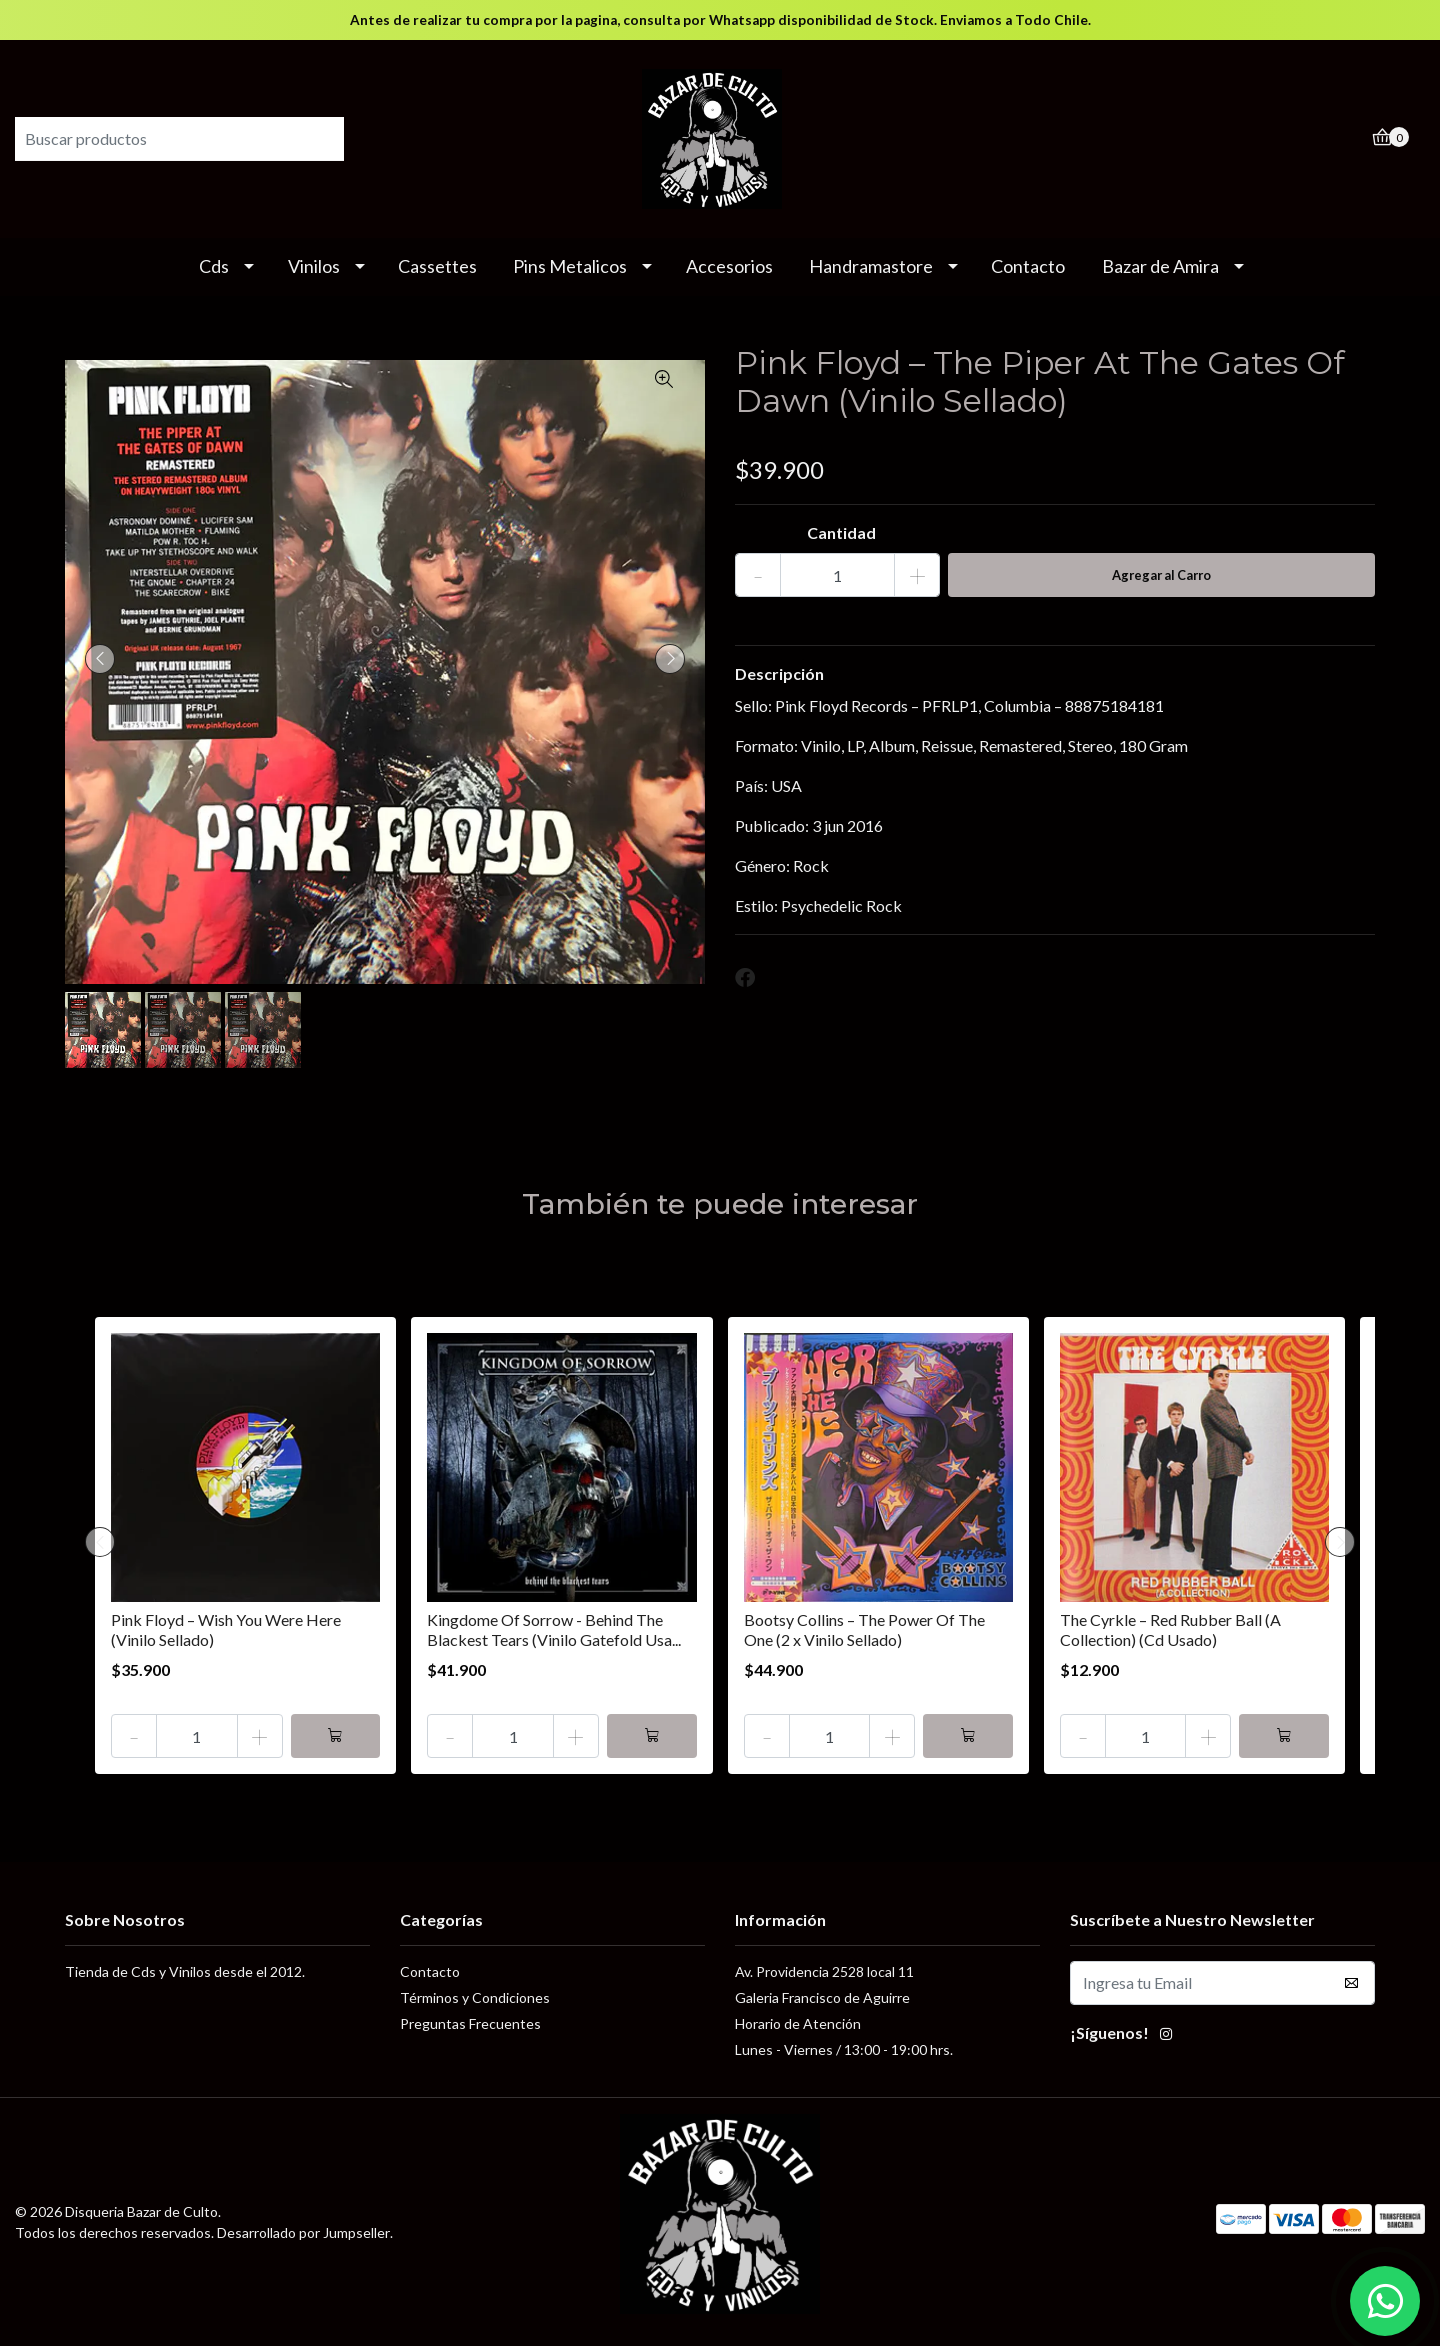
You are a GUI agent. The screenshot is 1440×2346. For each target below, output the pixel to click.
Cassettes (437, 266)
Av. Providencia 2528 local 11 (824, 1971)
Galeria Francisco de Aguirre (822, 1997)
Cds (214, 266)
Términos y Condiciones (475, 1997)
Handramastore (871, 266)
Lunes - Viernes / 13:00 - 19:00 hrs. (844, 2049)
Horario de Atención (798, 2023)
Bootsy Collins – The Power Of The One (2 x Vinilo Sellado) (864, 1629)
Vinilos (314, 266)
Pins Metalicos (570, 266)
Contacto (1028, 266)
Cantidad (841, 532)
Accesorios (729, 266)
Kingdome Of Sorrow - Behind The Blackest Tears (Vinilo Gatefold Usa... (554, 1629)
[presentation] (100, 659)
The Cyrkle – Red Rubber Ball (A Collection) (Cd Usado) (1170, 1629)
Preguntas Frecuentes (470, 2023)
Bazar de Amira (1160, 266)
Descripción (779, 673)
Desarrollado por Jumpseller (303, 2232)
